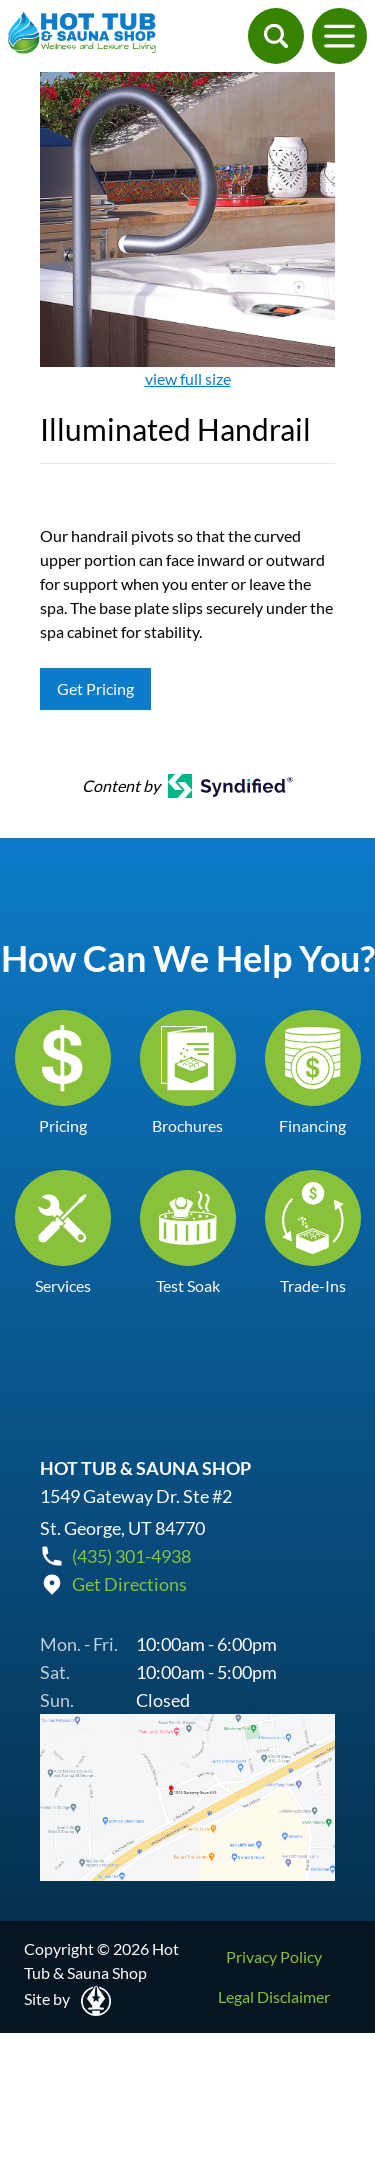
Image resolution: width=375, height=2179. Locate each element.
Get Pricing (95, 688)
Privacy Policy (274, 1956)
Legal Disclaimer (274, 1996)
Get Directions (129, 1584)
